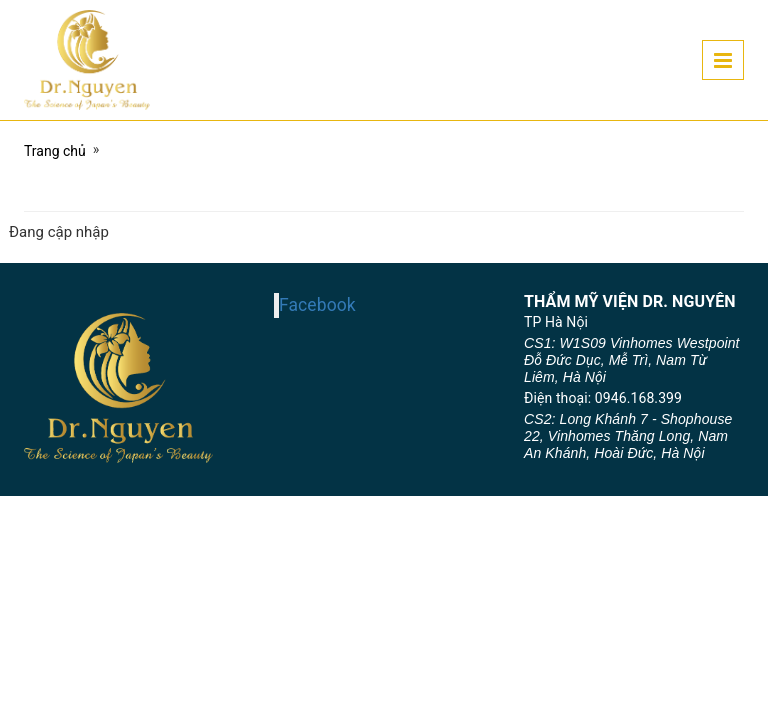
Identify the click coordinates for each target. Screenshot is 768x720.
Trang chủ (55, 151)
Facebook (317, 305)
